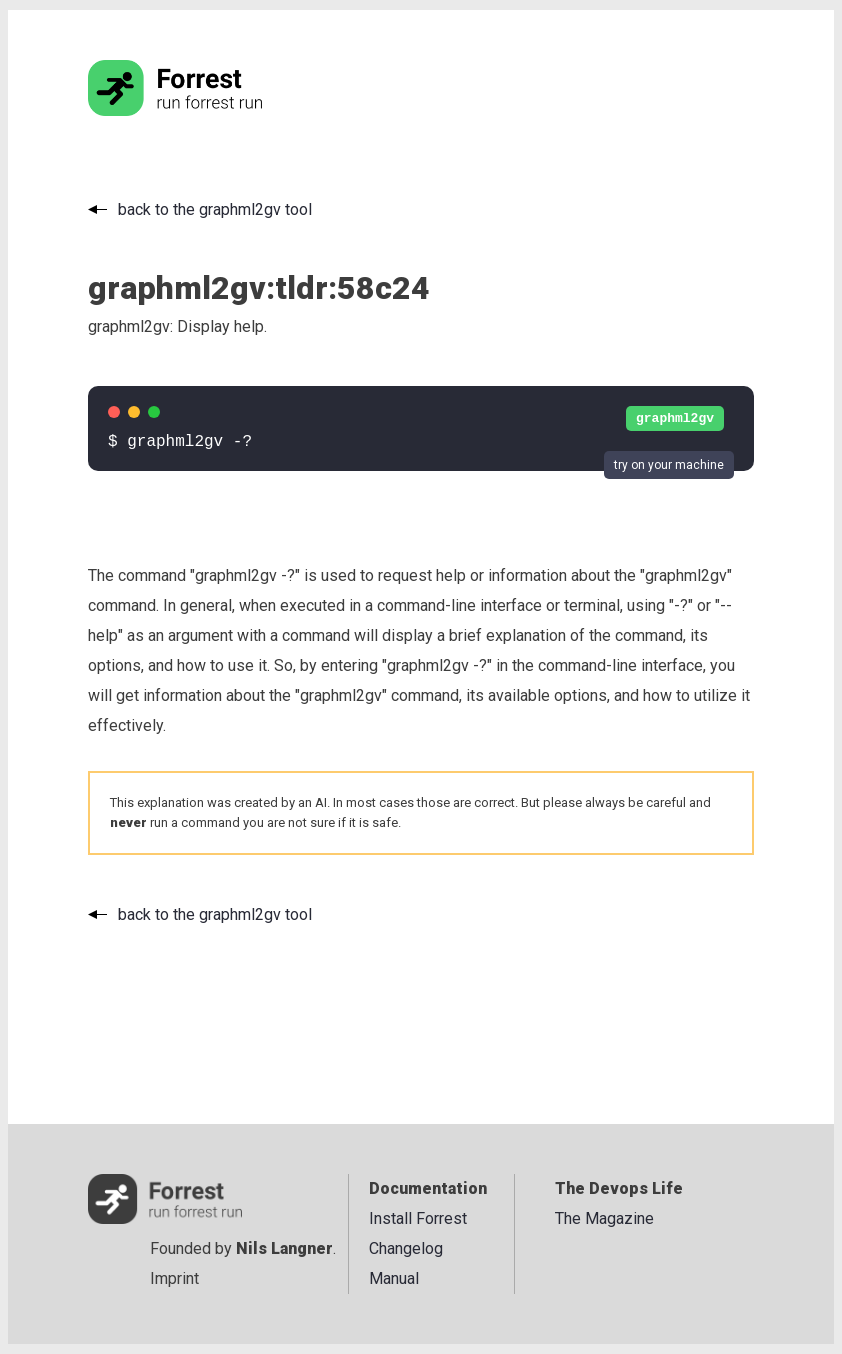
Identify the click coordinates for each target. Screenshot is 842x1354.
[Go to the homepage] (213, 110)
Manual (394, 1278)
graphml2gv (675, 418)
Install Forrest (418, 1218)
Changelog (406, 1248)
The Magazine (604, 1218)
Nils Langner (284, 1248)
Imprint (174, 1278)
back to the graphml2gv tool (215, 209)
